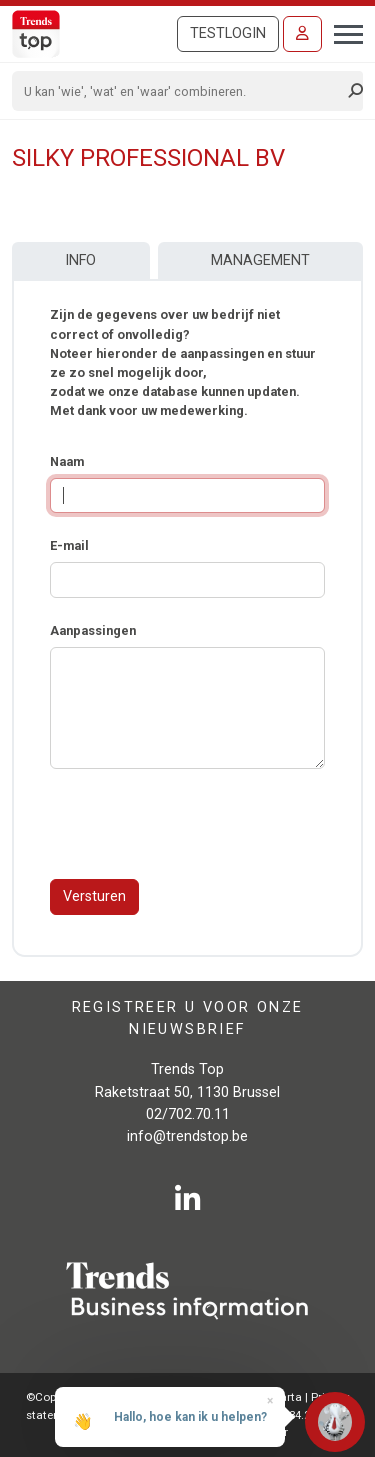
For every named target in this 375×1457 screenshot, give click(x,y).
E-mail (69, 545)
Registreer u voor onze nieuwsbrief (188, 1018)
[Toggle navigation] (342, 32)
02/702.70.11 (188, 1114)
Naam (67, 461)
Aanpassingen (93, 630)
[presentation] (202, 824)
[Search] (181, 91)
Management (260, 260)
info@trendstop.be (187, 1136)
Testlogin (228, 33)
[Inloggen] (302, 34)
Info (80, 260)
